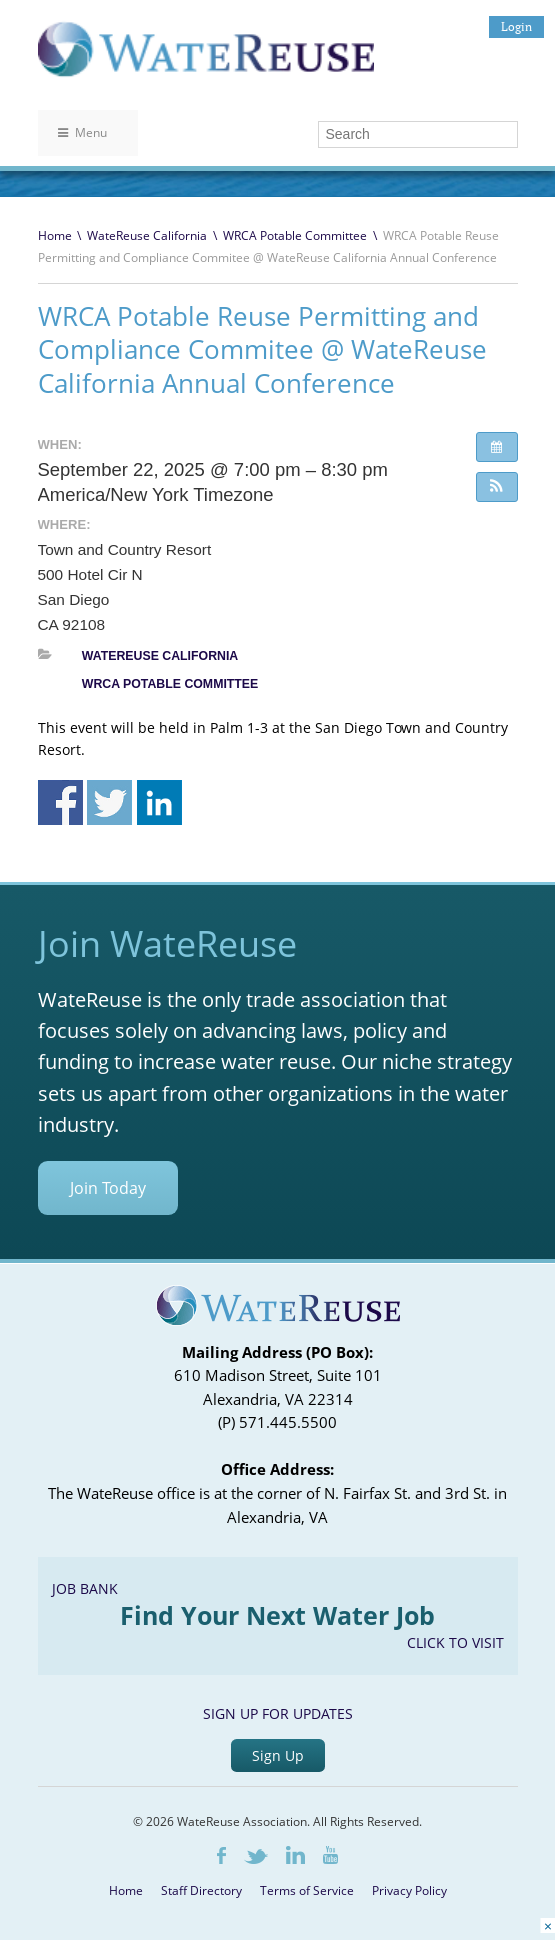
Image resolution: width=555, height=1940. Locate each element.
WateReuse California (147, 235)
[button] (497, 487)
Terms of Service (307, 1890)
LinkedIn (295, 1855)
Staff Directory (201, 1890)
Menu (82, 132)
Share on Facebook (60, 802)
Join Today (108, 1188)
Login (516, 26)
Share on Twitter (109, 802)
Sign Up (278, 1755)
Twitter (256, 1856)
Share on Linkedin (159, 802)
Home (55, 235)
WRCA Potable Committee (295, 235)
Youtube (330, 1855)
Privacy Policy (409, 1890)
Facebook (221, 1855)
